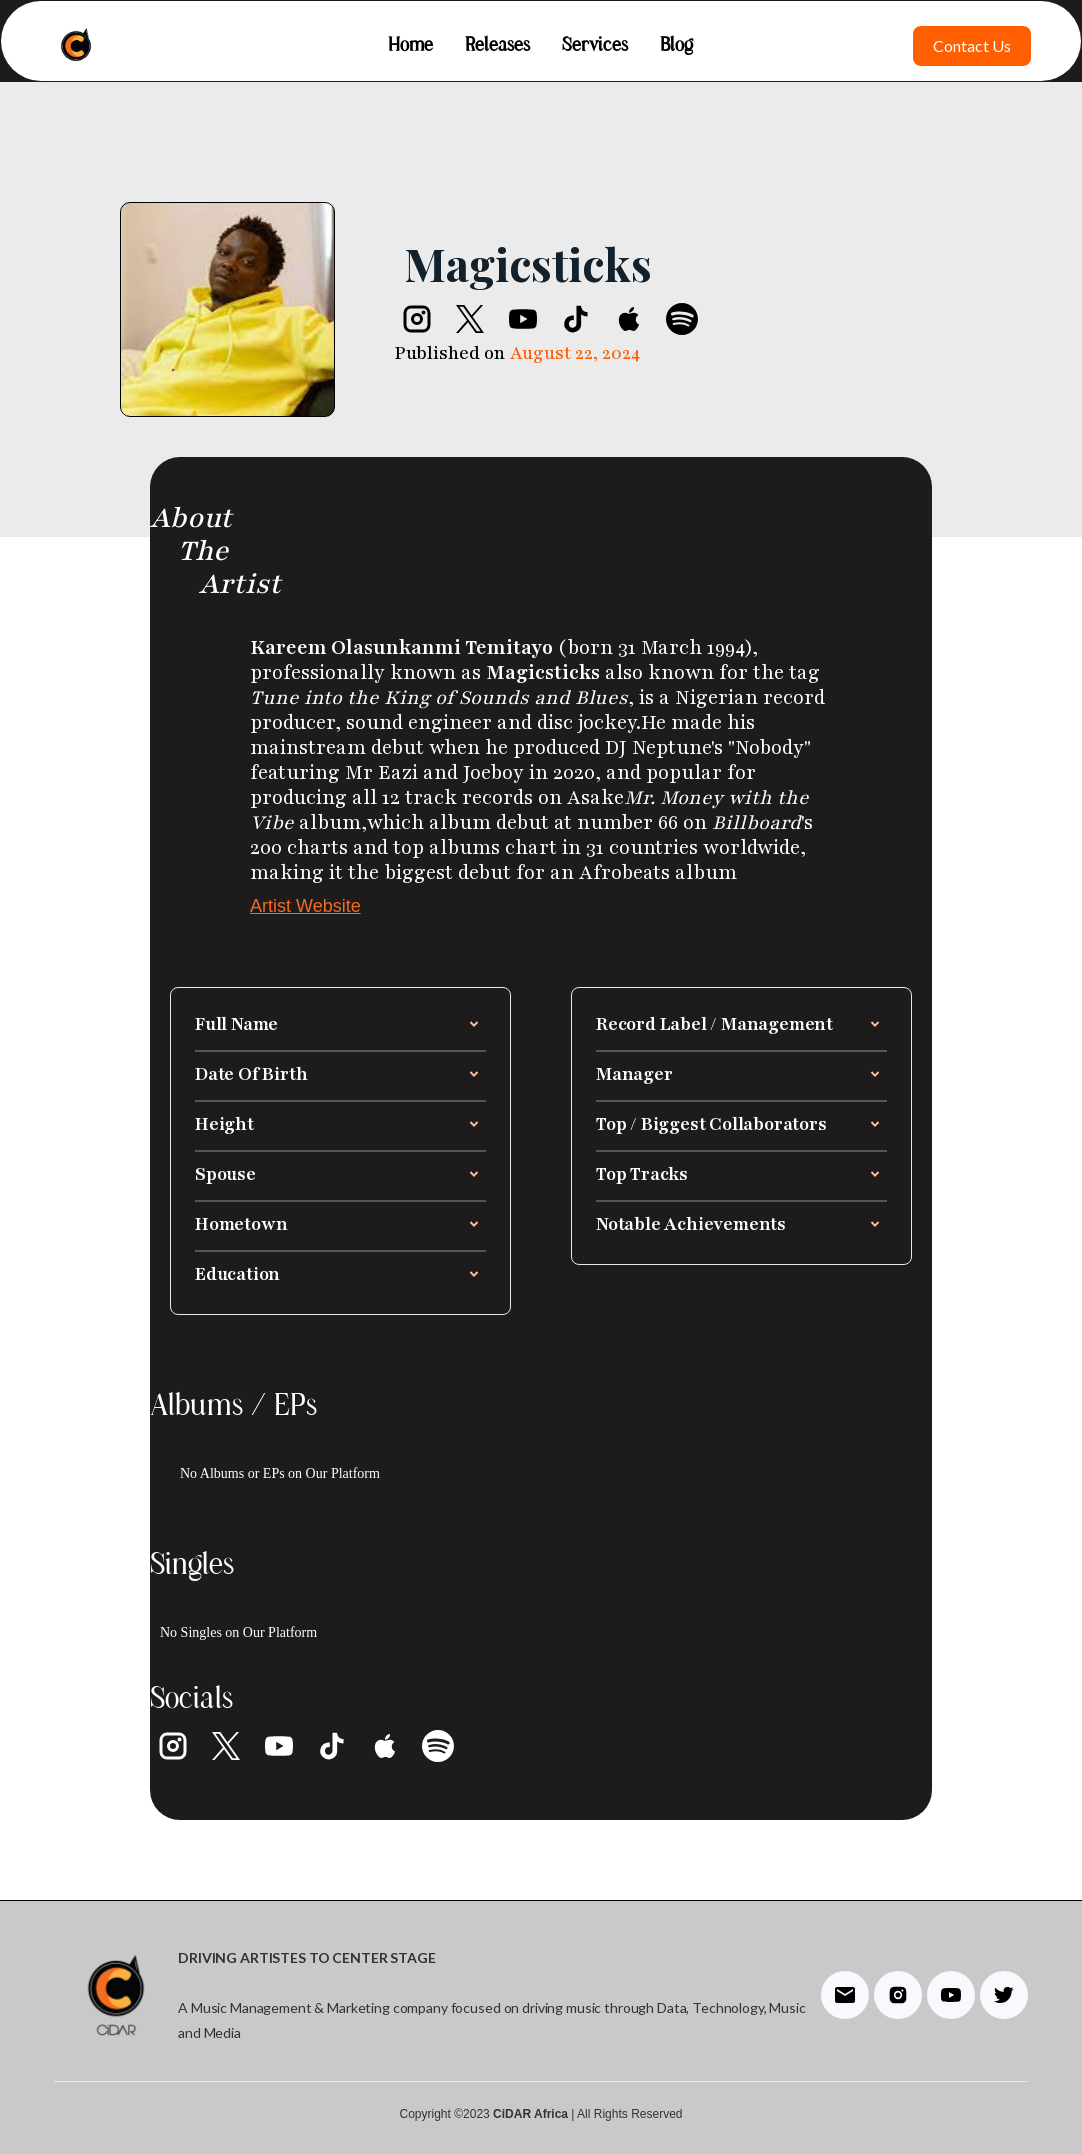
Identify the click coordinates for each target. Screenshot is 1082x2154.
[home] (76, 46)
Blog (676, 46)
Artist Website (305, 906)
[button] (340, 1024)
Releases (497, 46)
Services (595, 46)
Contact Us (972, 45)
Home (410, 46)
